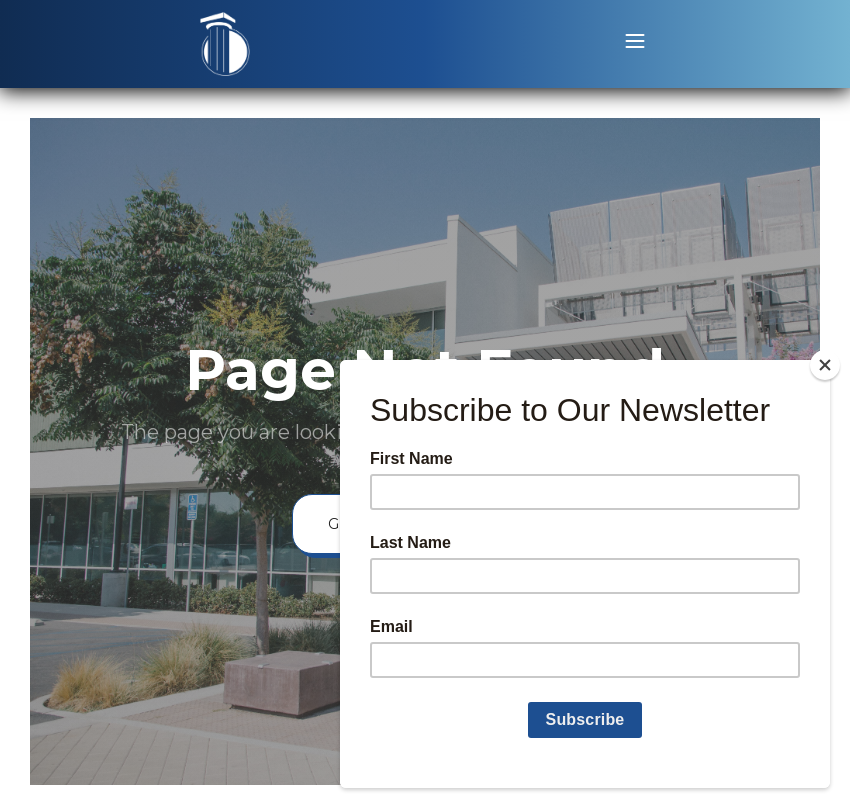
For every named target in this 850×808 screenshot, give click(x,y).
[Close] (825, 365)
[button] (635, 44)
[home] (225, 44)
